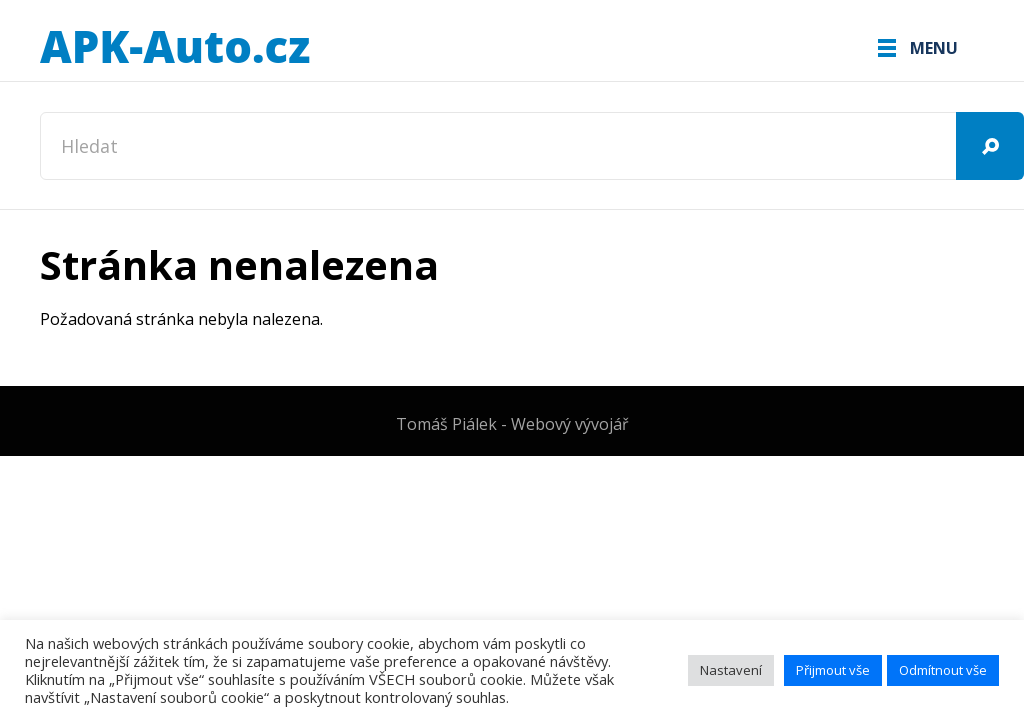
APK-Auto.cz (175, 48)
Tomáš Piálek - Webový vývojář (512, 424)
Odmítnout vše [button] (943, 670)
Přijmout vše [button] (833, 670)
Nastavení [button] (731, 670)
